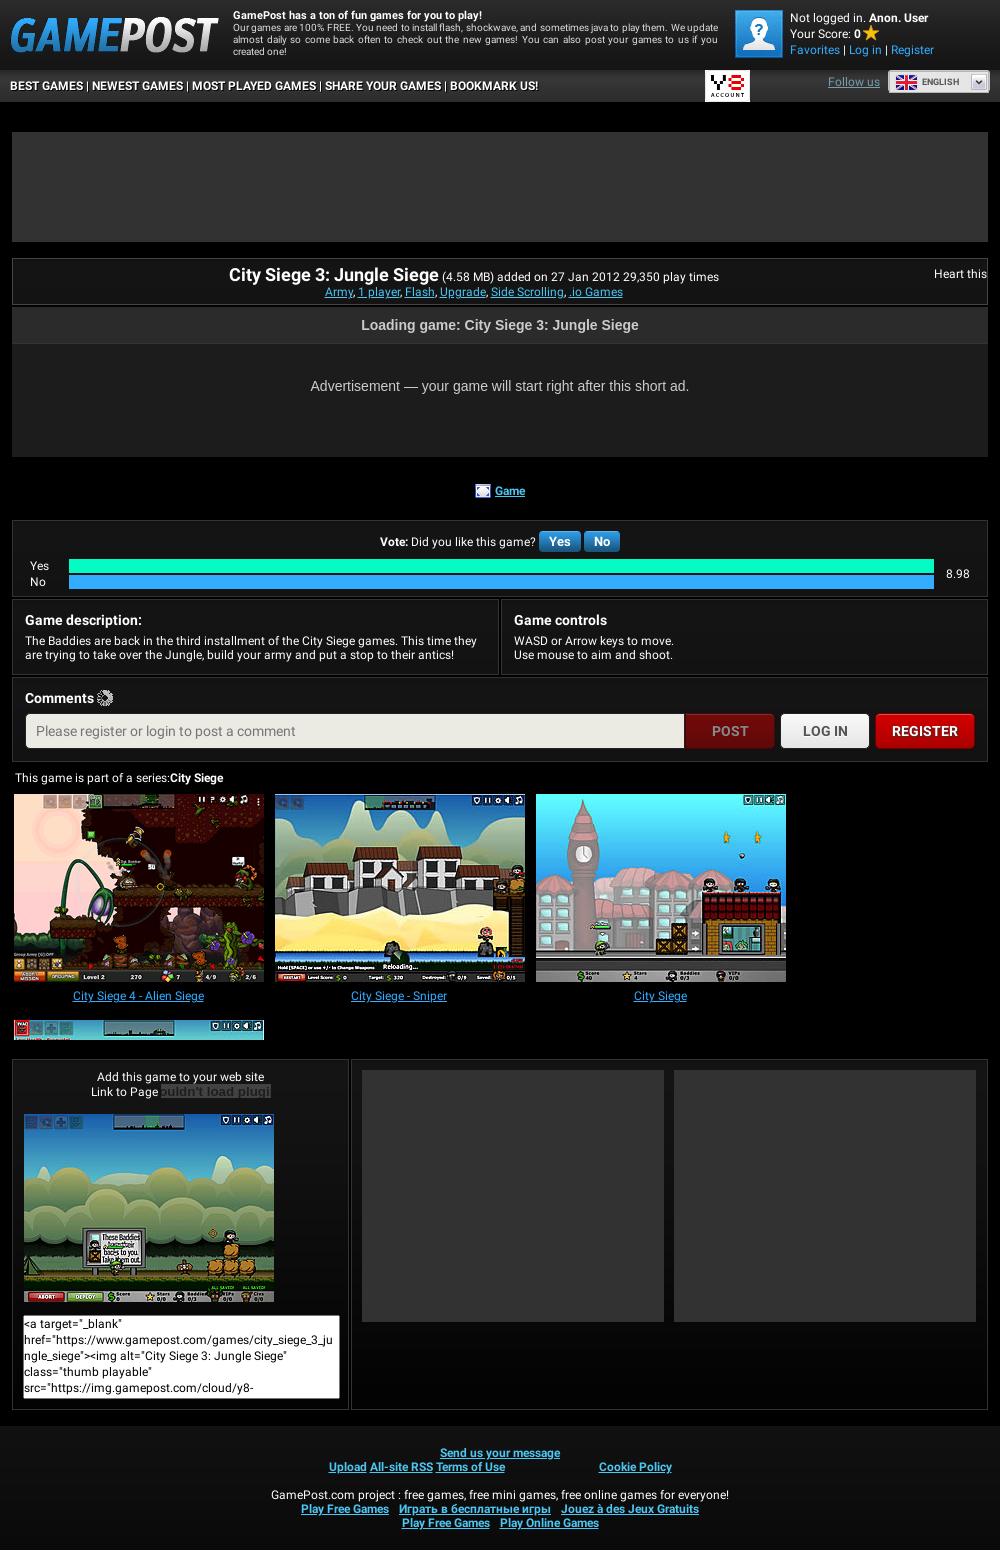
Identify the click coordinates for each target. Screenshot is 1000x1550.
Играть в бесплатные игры (475, 1509)
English (927, 82)
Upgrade (463, 292)
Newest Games (137, 86)
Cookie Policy (635, 1467)
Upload (348, 1467)
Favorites (815, 50)
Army (339, 292)
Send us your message (500, 1453)
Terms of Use (470, 1467)
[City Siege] (661, 889)
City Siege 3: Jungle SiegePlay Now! (149, 1208)
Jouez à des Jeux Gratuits (630, 1509)
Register (912, 50)
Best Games (46, 86)
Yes (560, 541)
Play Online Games (549, 1523)
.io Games (596, 292)
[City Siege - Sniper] (400, 889)
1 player (379, 292)
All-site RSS (401, 1467)
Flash (420, 292)
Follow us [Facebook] (854, 82)
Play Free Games (345, 1509)
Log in (865, 50)
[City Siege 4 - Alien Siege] (139, 889)
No (602, 541)
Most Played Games (254, 86)
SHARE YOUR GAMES (383, 86)
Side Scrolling (527, 292)
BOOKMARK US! (494, 86)
